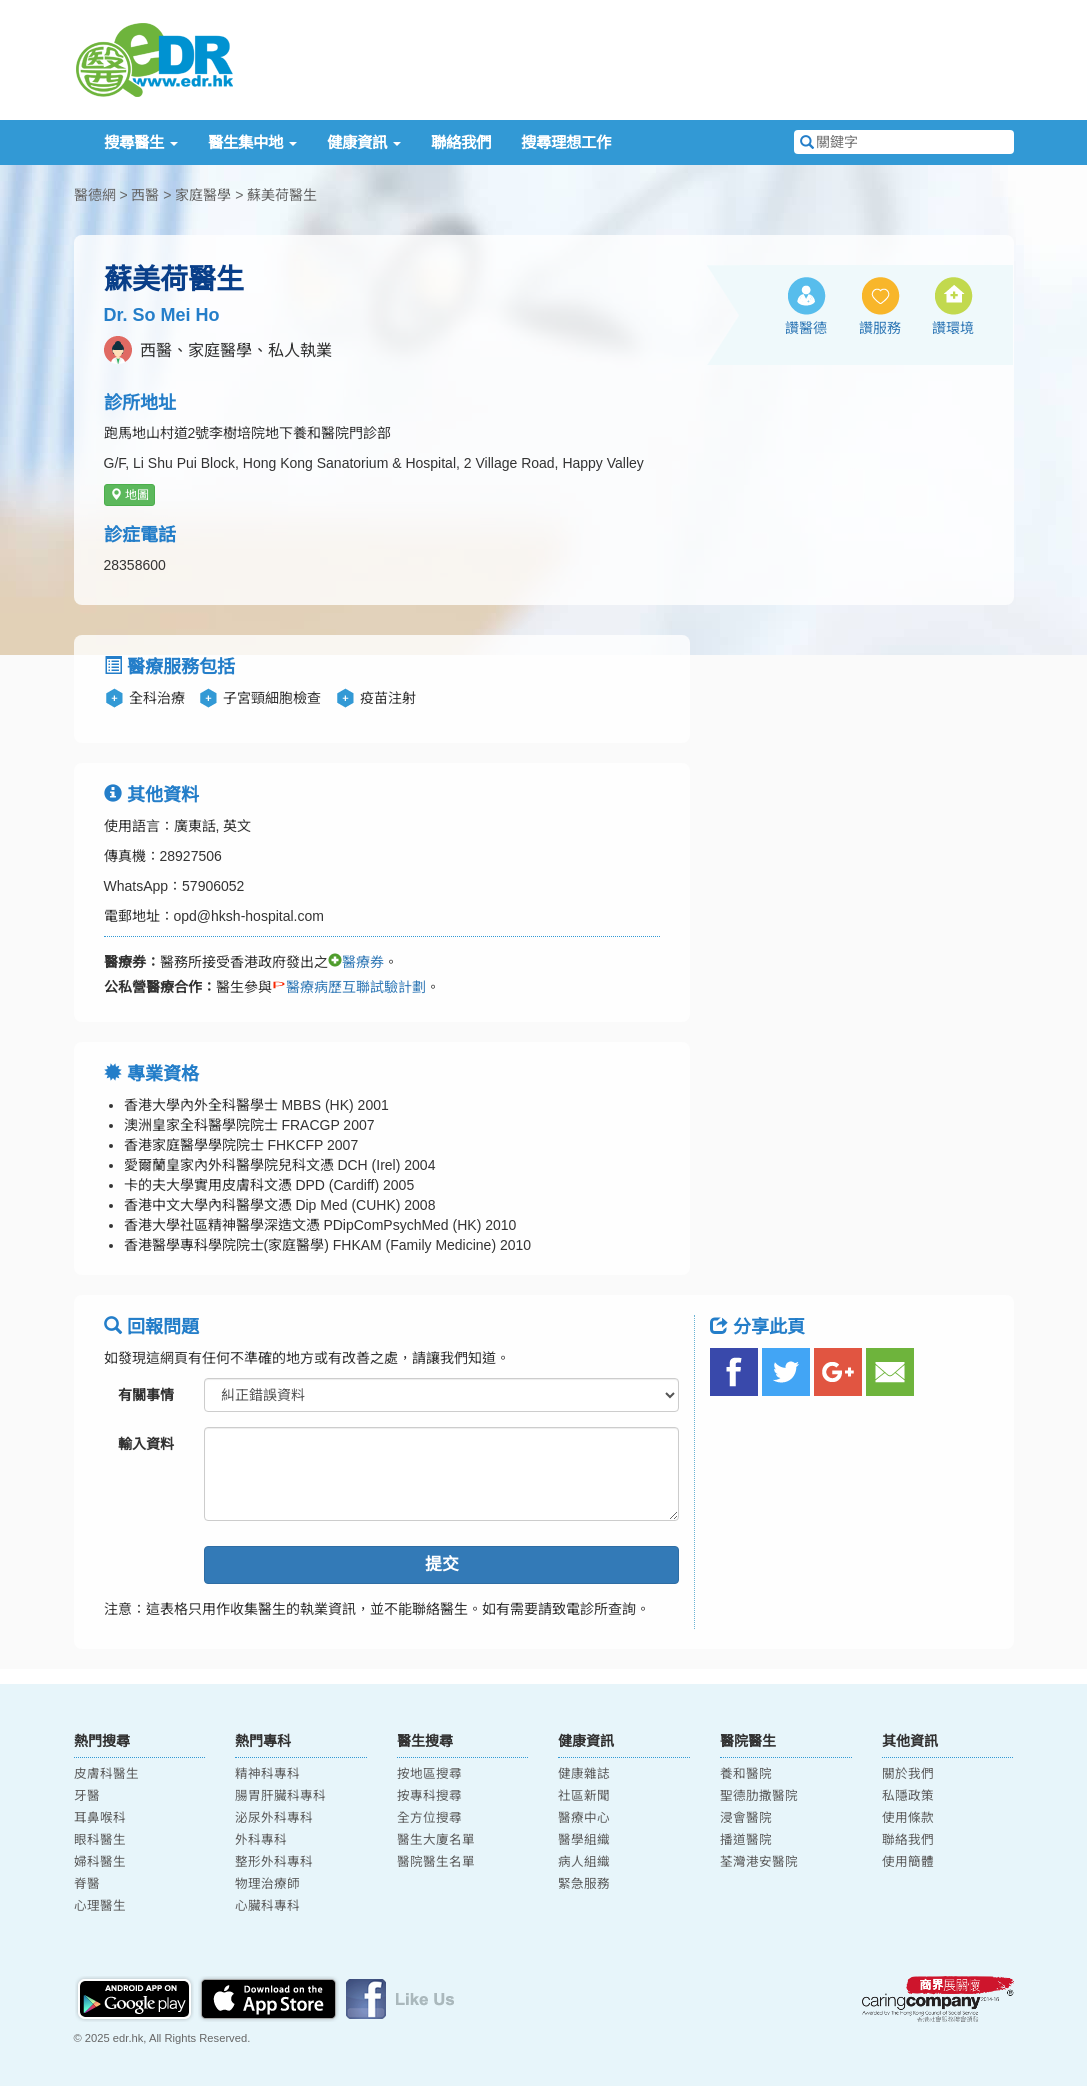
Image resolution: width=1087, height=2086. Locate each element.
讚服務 (880, 328)
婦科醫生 (100, 1862)
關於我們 (908, 1774)
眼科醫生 (100, 1840)
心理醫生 (100, 1906)
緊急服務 (584, 1884)
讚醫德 (806, 328)
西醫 (145, 195)
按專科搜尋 (429, 1796)
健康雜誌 (584, 1774)
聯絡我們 (461, 142)
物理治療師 (267, 1884)
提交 (442, 1564)
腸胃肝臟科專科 (280, 1796)
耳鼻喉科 (100, 1818)
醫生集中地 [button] (252, 142)
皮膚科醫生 (106, 1774)
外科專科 (261, 1840)
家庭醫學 (203, 195)
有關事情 (146, 1395)
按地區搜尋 (429, 1774)
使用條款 (908, 1818)
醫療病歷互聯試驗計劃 (349, 987)
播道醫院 (746, 1840)
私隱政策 (908, 1796)
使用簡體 (908, 1862)
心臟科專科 (267, 1906)
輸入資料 (146, 1444)
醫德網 (95, 195)
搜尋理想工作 (566, 142)
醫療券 (356, 962)
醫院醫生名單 (436, 1862)
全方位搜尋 (429, 1818)
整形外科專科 (274, 1862)
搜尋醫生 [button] (141, 142)
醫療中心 (584, 1818)
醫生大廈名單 (436, 1840)
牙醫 (87, 1796)
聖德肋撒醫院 (759, 1796)
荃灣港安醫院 (759, 1862)
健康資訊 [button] (364, 142)
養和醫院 (746, 1774)
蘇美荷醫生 (282, 195)
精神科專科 (267, 1774)
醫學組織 (584, 1840)
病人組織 (584, 1862)
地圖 (129, 495)
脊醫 (87, 1884)
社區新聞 (584, 1796)
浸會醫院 (746, 1818)
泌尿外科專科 (274, 1818)
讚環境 (953, 328)
